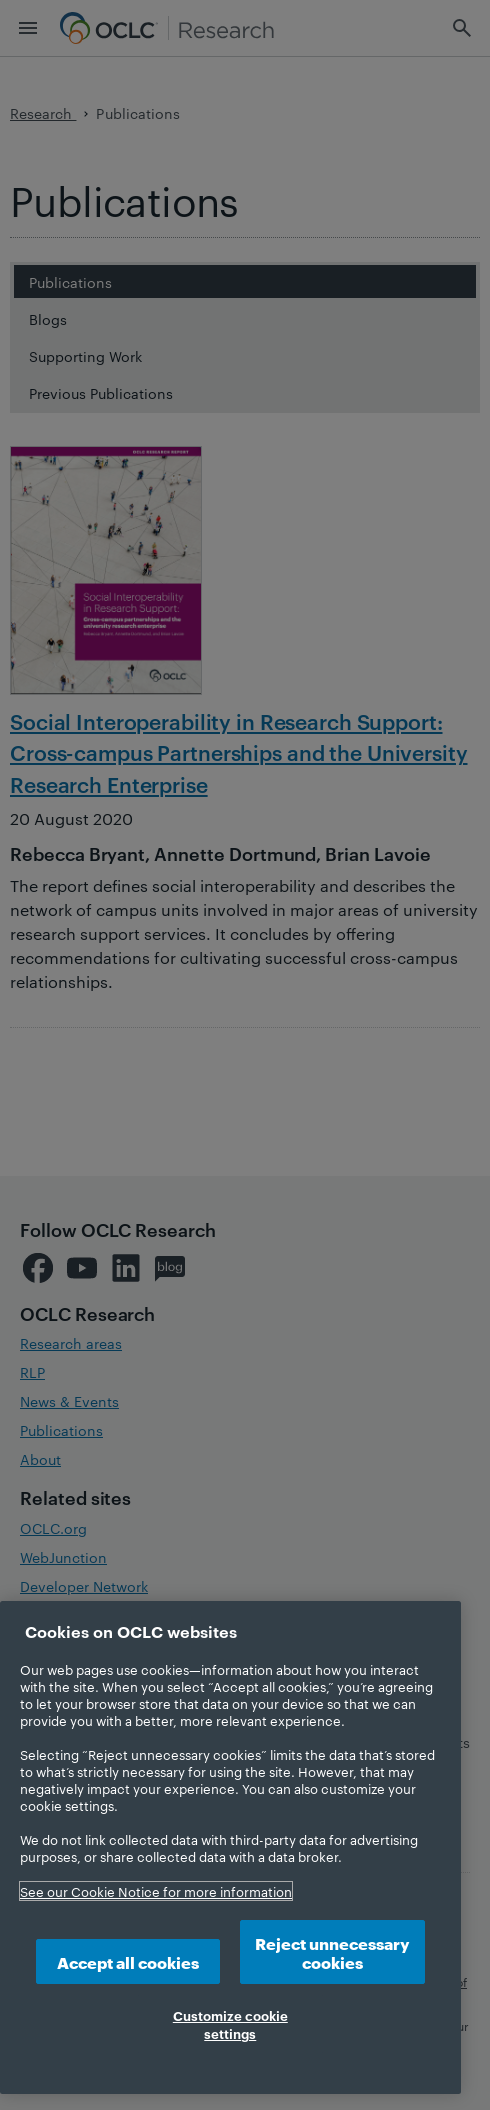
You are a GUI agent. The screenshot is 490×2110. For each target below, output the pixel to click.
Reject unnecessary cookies (332, 1952)
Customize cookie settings (230, 2024)
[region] (230, 1847)
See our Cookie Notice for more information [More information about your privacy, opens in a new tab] (156, 1891)
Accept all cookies (128, 1961)
